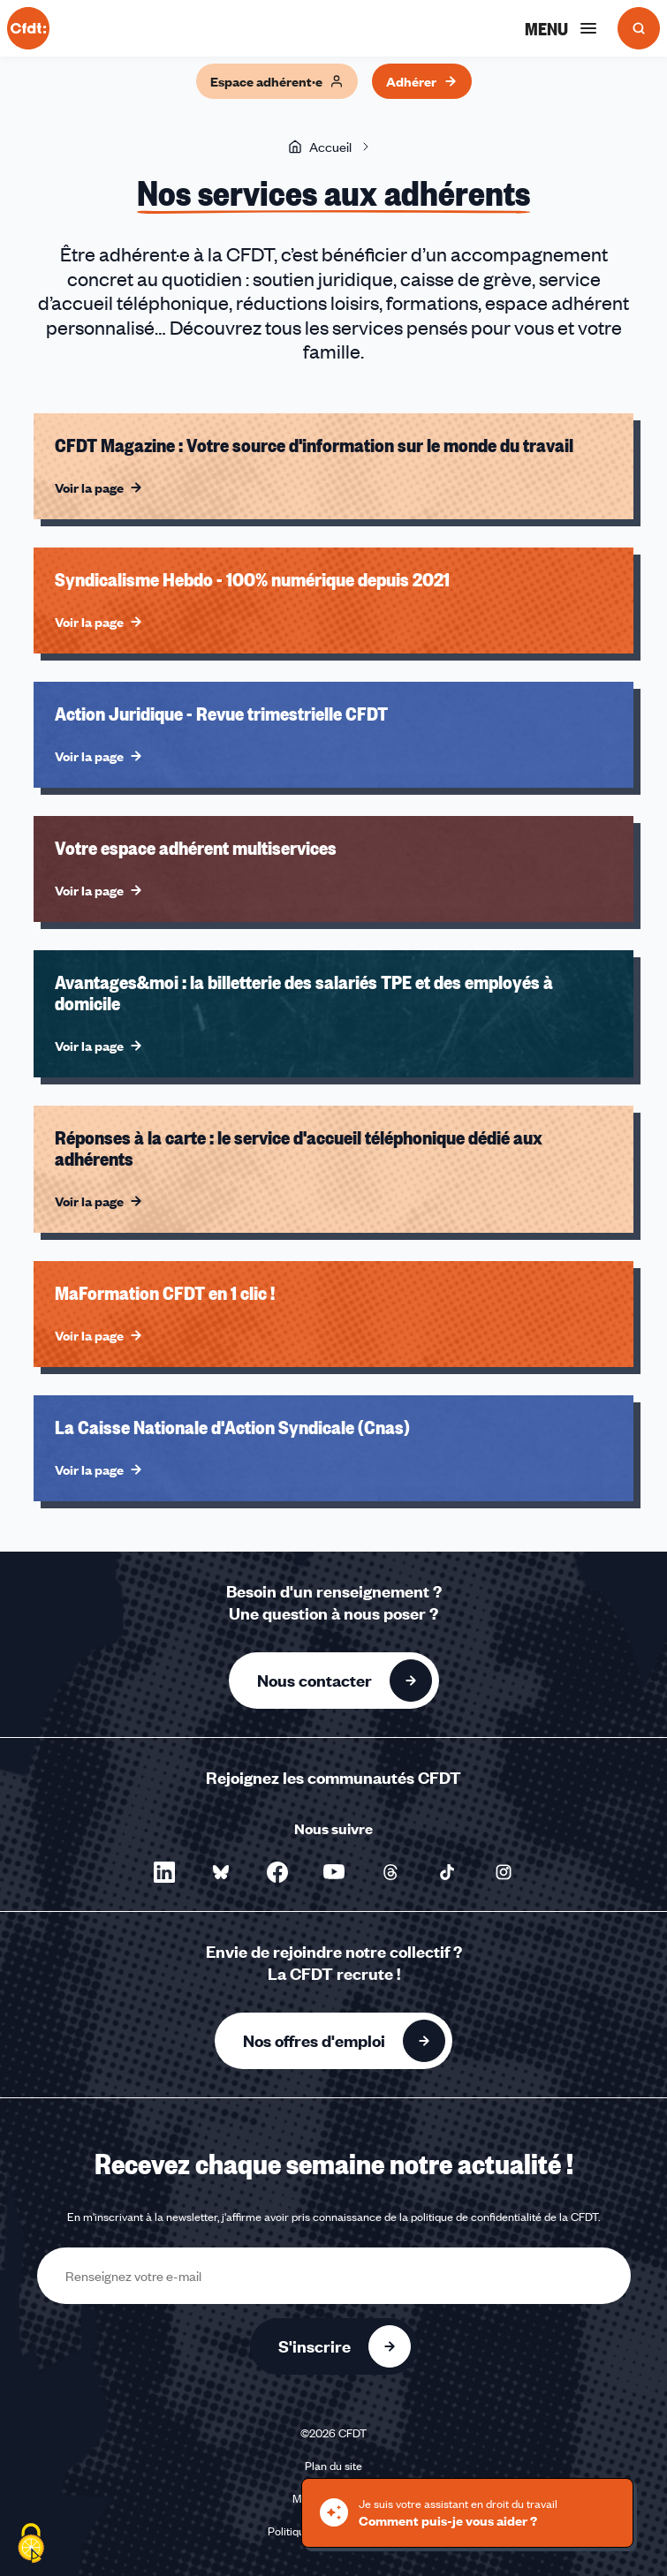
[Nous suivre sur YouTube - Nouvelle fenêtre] (334, 1872)
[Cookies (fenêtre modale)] (31, 2545)
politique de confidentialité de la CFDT (504, 2217)
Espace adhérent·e (277, 81)
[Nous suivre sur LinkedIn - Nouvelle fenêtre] (164, 1872)
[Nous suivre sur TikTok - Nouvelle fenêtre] (447, 1872)
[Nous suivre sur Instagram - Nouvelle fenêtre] (503, 1872)
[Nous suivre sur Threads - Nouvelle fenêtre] (390, 1872)
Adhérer (422, 81)
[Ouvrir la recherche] (639, 28)
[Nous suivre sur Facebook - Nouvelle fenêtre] (277, 1872)
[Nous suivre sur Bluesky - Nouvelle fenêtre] (220, 1872)
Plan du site (333, 2466)
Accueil (320, 146)
